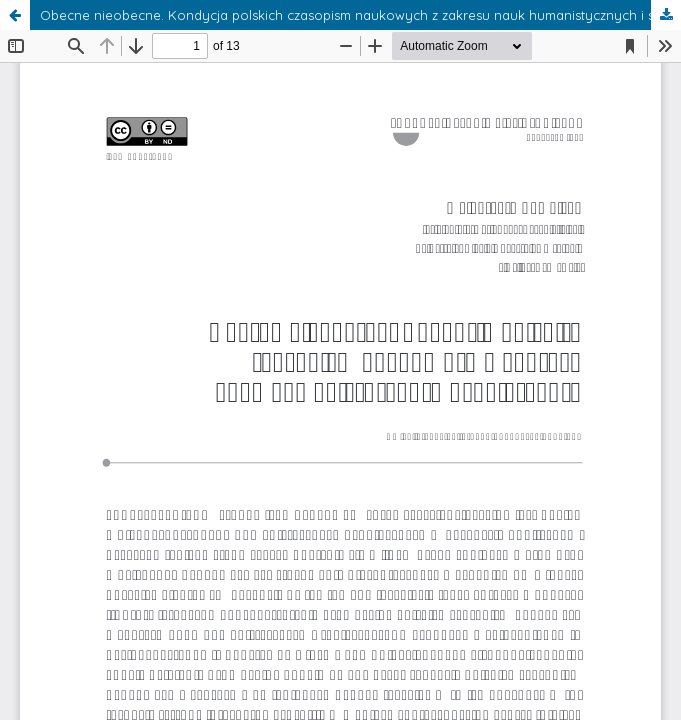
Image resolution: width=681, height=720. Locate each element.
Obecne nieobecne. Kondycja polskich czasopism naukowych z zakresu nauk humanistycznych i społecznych (360, 15)
